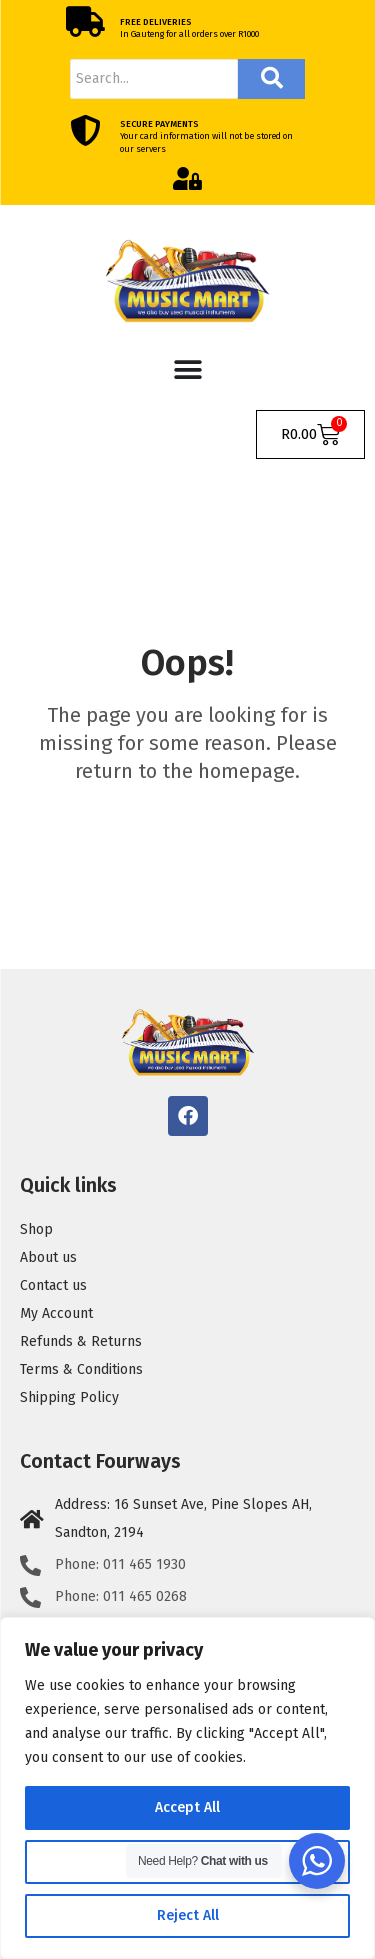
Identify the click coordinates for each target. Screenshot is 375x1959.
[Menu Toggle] (188, 370)
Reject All (188, 1915)
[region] (187, 1788)
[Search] (154, 79)
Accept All (187, 1807)
